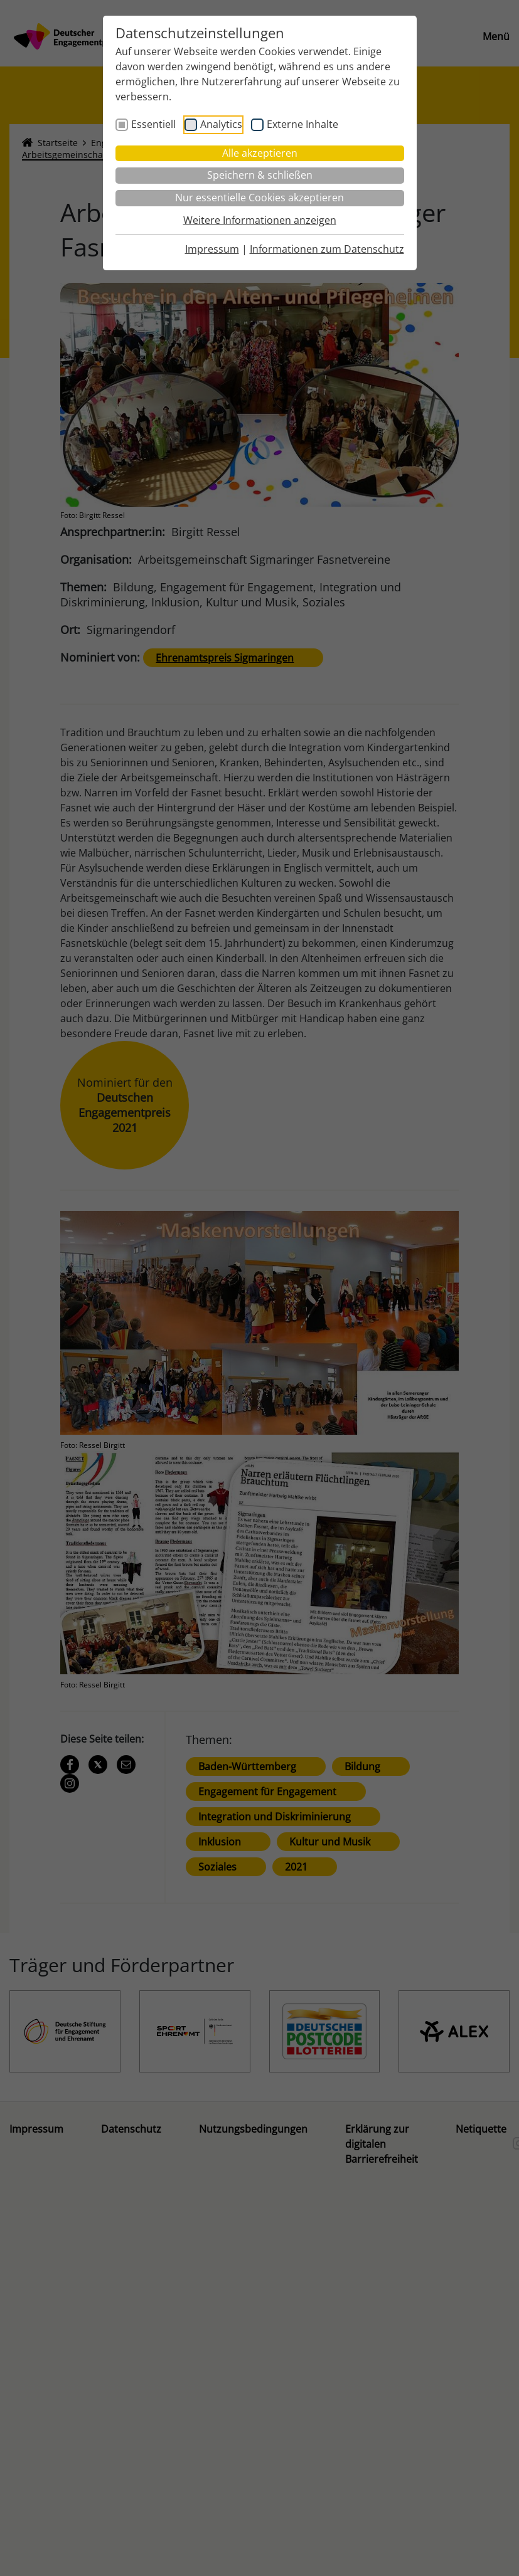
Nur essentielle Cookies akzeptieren (259, 197)
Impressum (212, 249)
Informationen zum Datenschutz (327, 249)
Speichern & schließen (260, 175)
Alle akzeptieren (259, 153)
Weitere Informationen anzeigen (259, 220)
